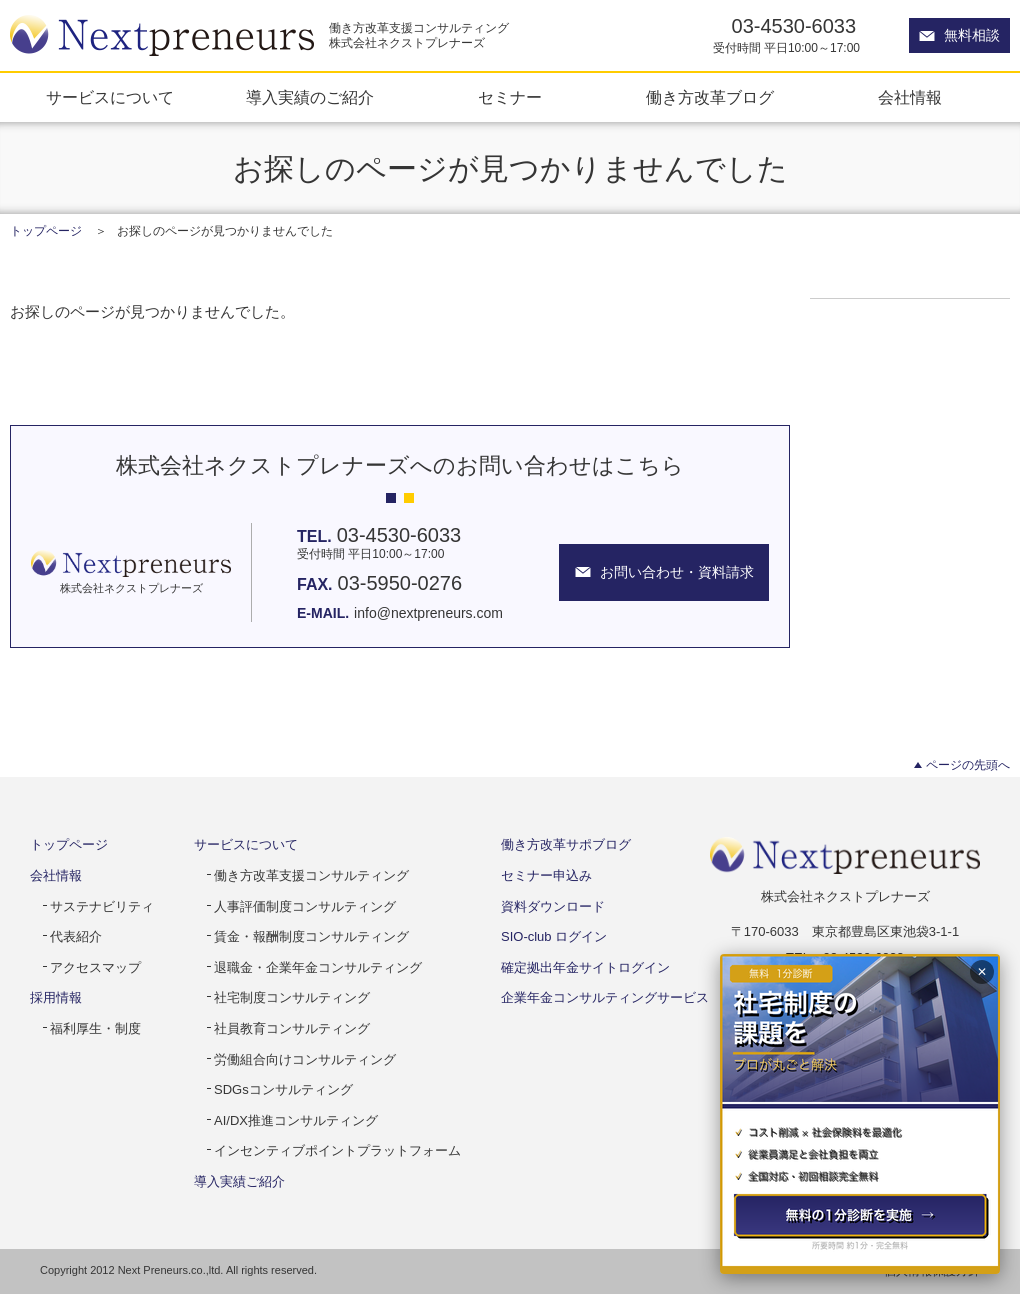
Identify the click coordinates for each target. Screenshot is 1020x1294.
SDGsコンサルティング (283, 1089)
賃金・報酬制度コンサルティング (311, 936)
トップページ (46, 231)
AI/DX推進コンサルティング (296, 1120)
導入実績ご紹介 (239, 1181)
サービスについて (110, 97)
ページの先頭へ (968, 765)
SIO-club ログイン (554, 936)
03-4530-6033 (794, 26)
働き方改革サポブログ (566, 844)
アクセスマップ (95, 967)
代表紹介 (76, 936)
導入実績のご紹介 (310, 97)
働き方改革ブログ (710, 97)
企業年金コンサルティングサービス (605, 997)
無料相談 (972, 35)
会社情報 (910, 97)
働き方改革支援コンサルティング (311, 875)
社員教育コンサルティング (292, 1028)
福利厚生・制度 (95, 1028)
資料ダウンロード (553, 906)
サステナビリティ (102, 906)
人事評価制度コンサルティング (305, 906)
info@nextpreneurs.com (428, 613)
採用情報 (56, 997)
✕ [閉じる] (982, 972)
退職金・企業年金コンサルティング (318, 967)
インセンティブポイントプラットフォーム (337, 1150)
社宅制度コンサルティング (292, 997)
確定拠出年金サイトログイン (585, 967)
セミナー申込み (546, 875)
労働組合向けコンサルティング (305, 1059)
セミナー (510, 97)
